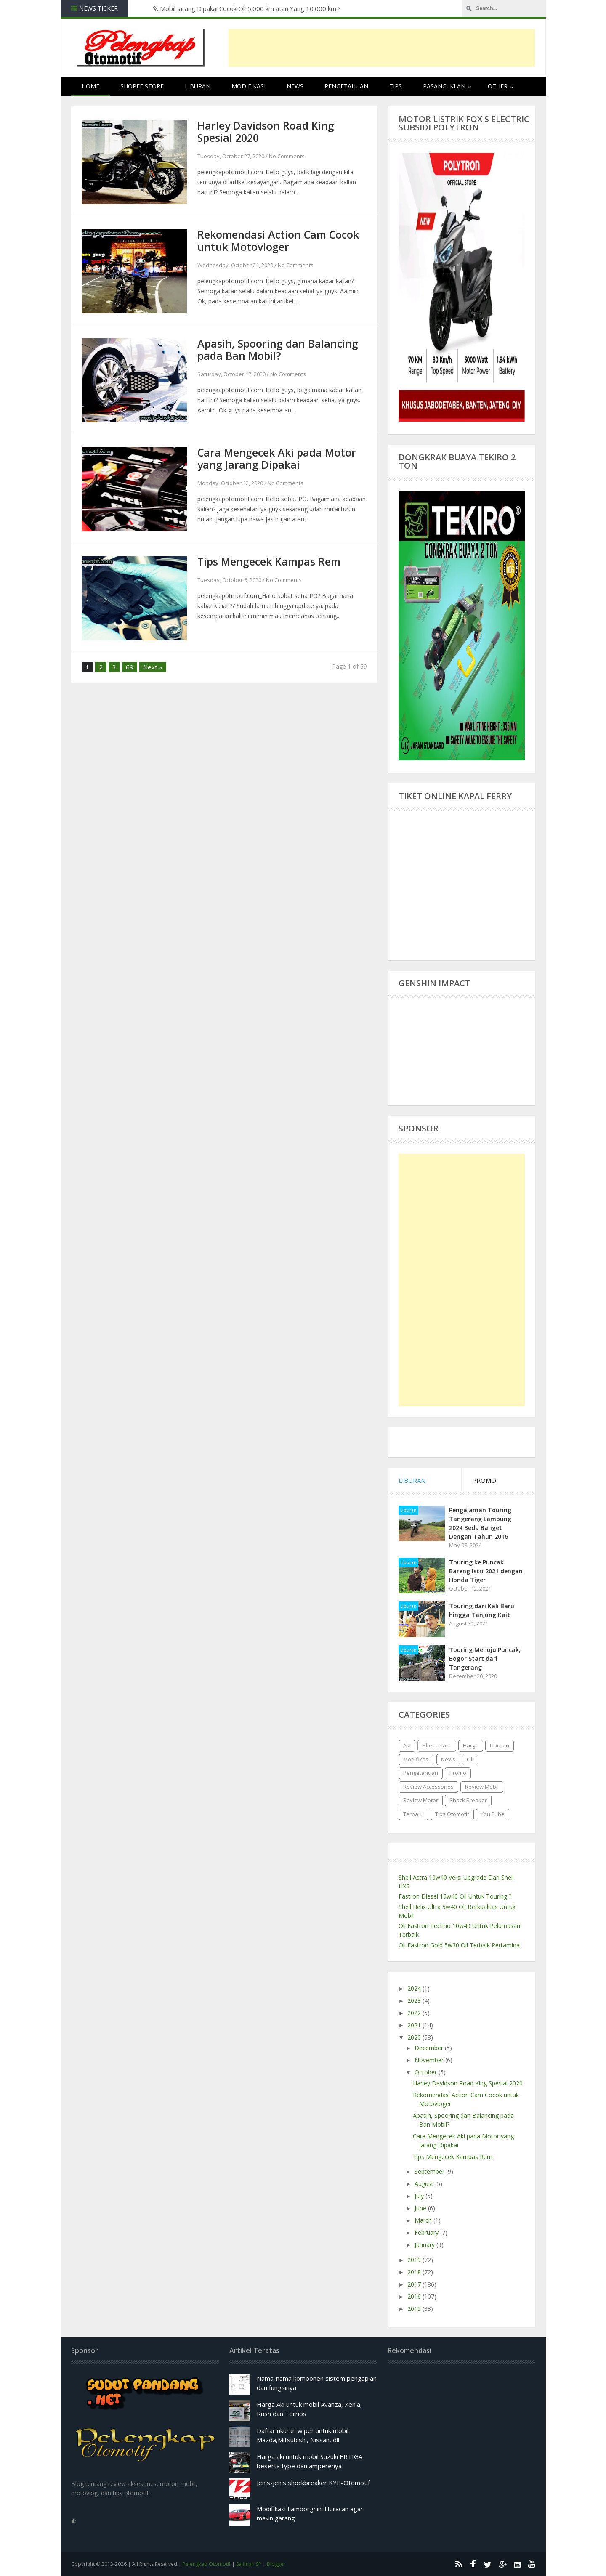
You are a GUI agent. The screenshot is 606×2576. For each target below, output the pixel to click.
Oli (470, 1759)
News (295, 86)
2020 (415, 2037)
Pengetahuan (346, 86)
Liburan (197, 86)
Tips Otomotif (452, 1814)
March (424, 2220)
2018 (415, 2272)
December (430, 2048)
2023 (415, 2001)
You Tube (493, 1814)
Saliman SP (248, 2564)
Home (90, 86)
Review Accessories (428, 1786)
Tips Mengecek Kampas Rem (268, 561)
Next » (152, 667)
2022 (415, 2013)
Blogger (276, 2564)
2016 (415, 2296)
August (425, 2184)
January (425, 2245)
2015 (415, 2309)
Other (498, 86)
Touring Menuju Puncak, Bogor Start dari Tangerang (485, 1658)
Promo (457, 1773)
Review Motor (420, 1800)
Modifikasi (248, 86)
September (430, 2171)
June (421, 2208)
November (430, 2060)
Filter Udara (437, 1745)
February (427, 2232)
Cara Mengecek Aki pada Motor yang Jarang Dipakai (276, 458)
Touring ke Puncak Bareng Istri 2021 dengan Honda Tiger (486, 1571)
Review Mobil (482, 1786)
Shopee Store (142, 86)
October (427, 2072)
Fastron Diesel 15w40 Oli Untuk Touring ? (455, 1896)
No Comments (287, 156)
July (420, 2196)
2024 (415, 1988)
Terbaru (413, 1814)
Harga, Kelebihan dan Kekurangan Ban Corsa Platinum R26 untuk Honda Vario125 (263, 8)
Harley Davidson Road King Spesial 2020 (265, 131)
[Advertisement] (382, 48)
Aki (407, 1745)
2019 (415, 2260)
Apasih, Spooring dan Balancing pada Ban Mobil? (277, 349)
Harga (470, 1745)
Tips (395, 86)
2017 (415, 2284)
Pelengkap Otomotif (207, 2564)
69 (129, 667)
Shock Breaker (468, 1800)
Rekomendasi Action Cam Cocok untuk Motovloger (278, 240)
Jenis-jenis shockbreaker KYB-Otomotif (313, 2482)
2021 (415, 2025)
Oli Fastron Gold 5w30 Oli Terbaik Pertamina (459, 1945)
